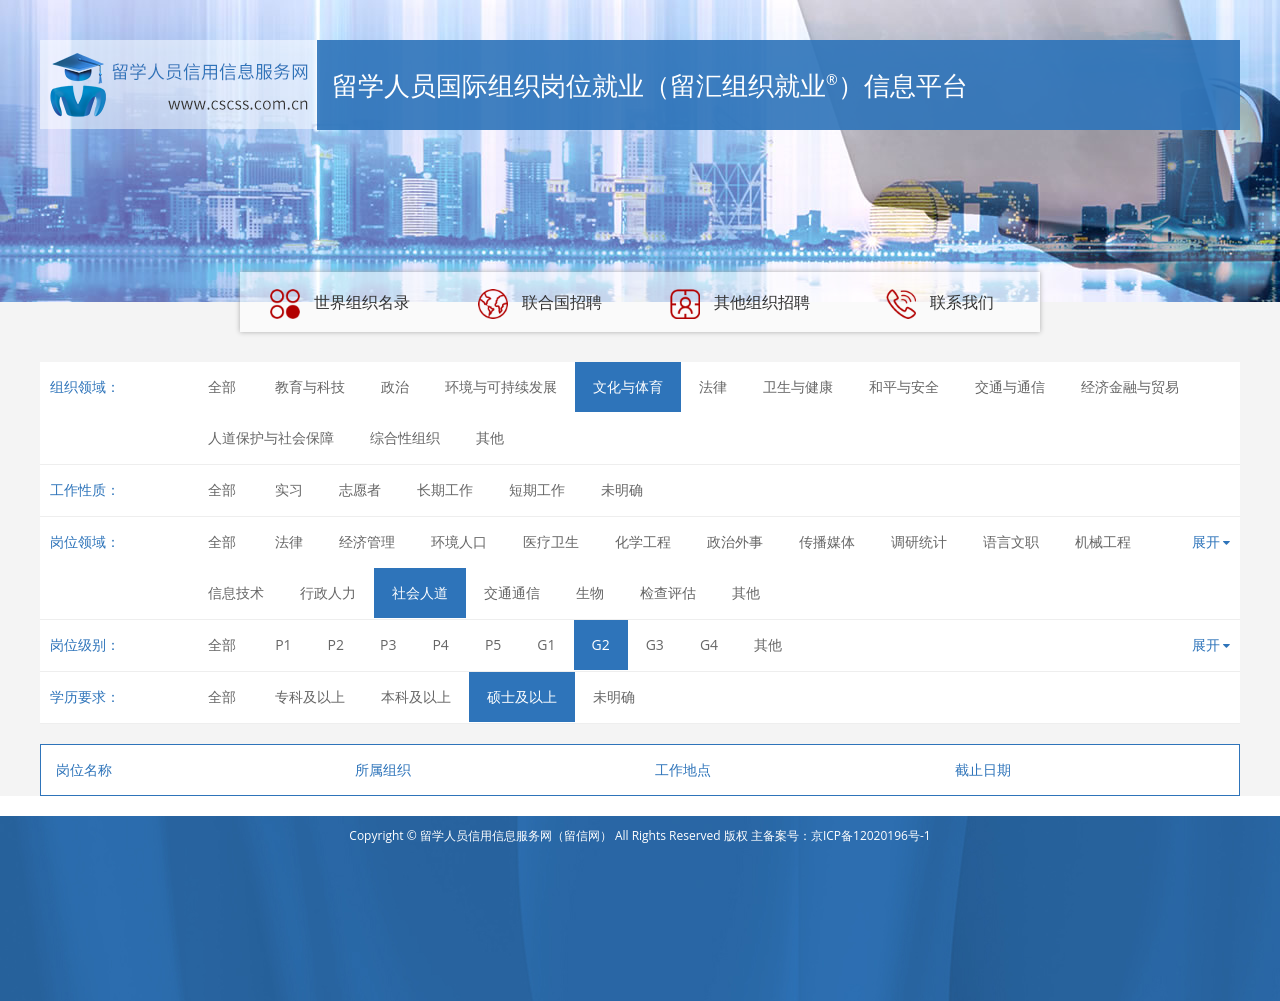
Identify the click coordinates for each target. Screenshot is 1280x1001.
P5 (493, 644)
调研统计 (919, 541)
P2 (336, 644)
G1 (546, 644)
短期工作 (537, 489)
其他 (490, 437)
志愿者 (360, 489)
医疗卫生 (551, 541)
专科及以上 (310, 696)
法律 (713, 386)
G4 (709, 644)
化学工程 (643, 541)
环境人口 (459, 541)
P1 (283, 644)
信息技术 (236, 592)
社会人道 (420, 592)
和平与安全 (904, 386)
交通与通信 (1010, 386)
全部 (222, 386)
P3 (388, 644)
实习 (289, 489)
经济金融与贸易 (1130, 386)
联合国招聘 (540, 304)
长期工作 (445, 489)
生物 (590, 592)
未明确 (622, 489)
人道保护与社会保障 (271, 437)
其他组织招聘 (740, 304)
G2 (601, 644)
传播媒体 (827, 541)
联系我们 (940, 304)
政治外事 (735, 541)
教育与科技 (310, 386)
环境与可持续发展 (501, 386)
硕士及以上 (522, 696)
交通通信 (512, 592)
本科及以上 (416, 696)
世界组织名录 (340, 304)
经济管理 (367, 541)
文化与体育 (628, 386)
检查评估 (668, 592)
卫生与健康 (798, 386)
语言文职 (1011, 541)
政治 (395, 386)
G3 (655, 644)
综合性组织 (405, 437)
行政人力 (328, 592)
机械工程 (1103, 541)
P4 (440, 644)
